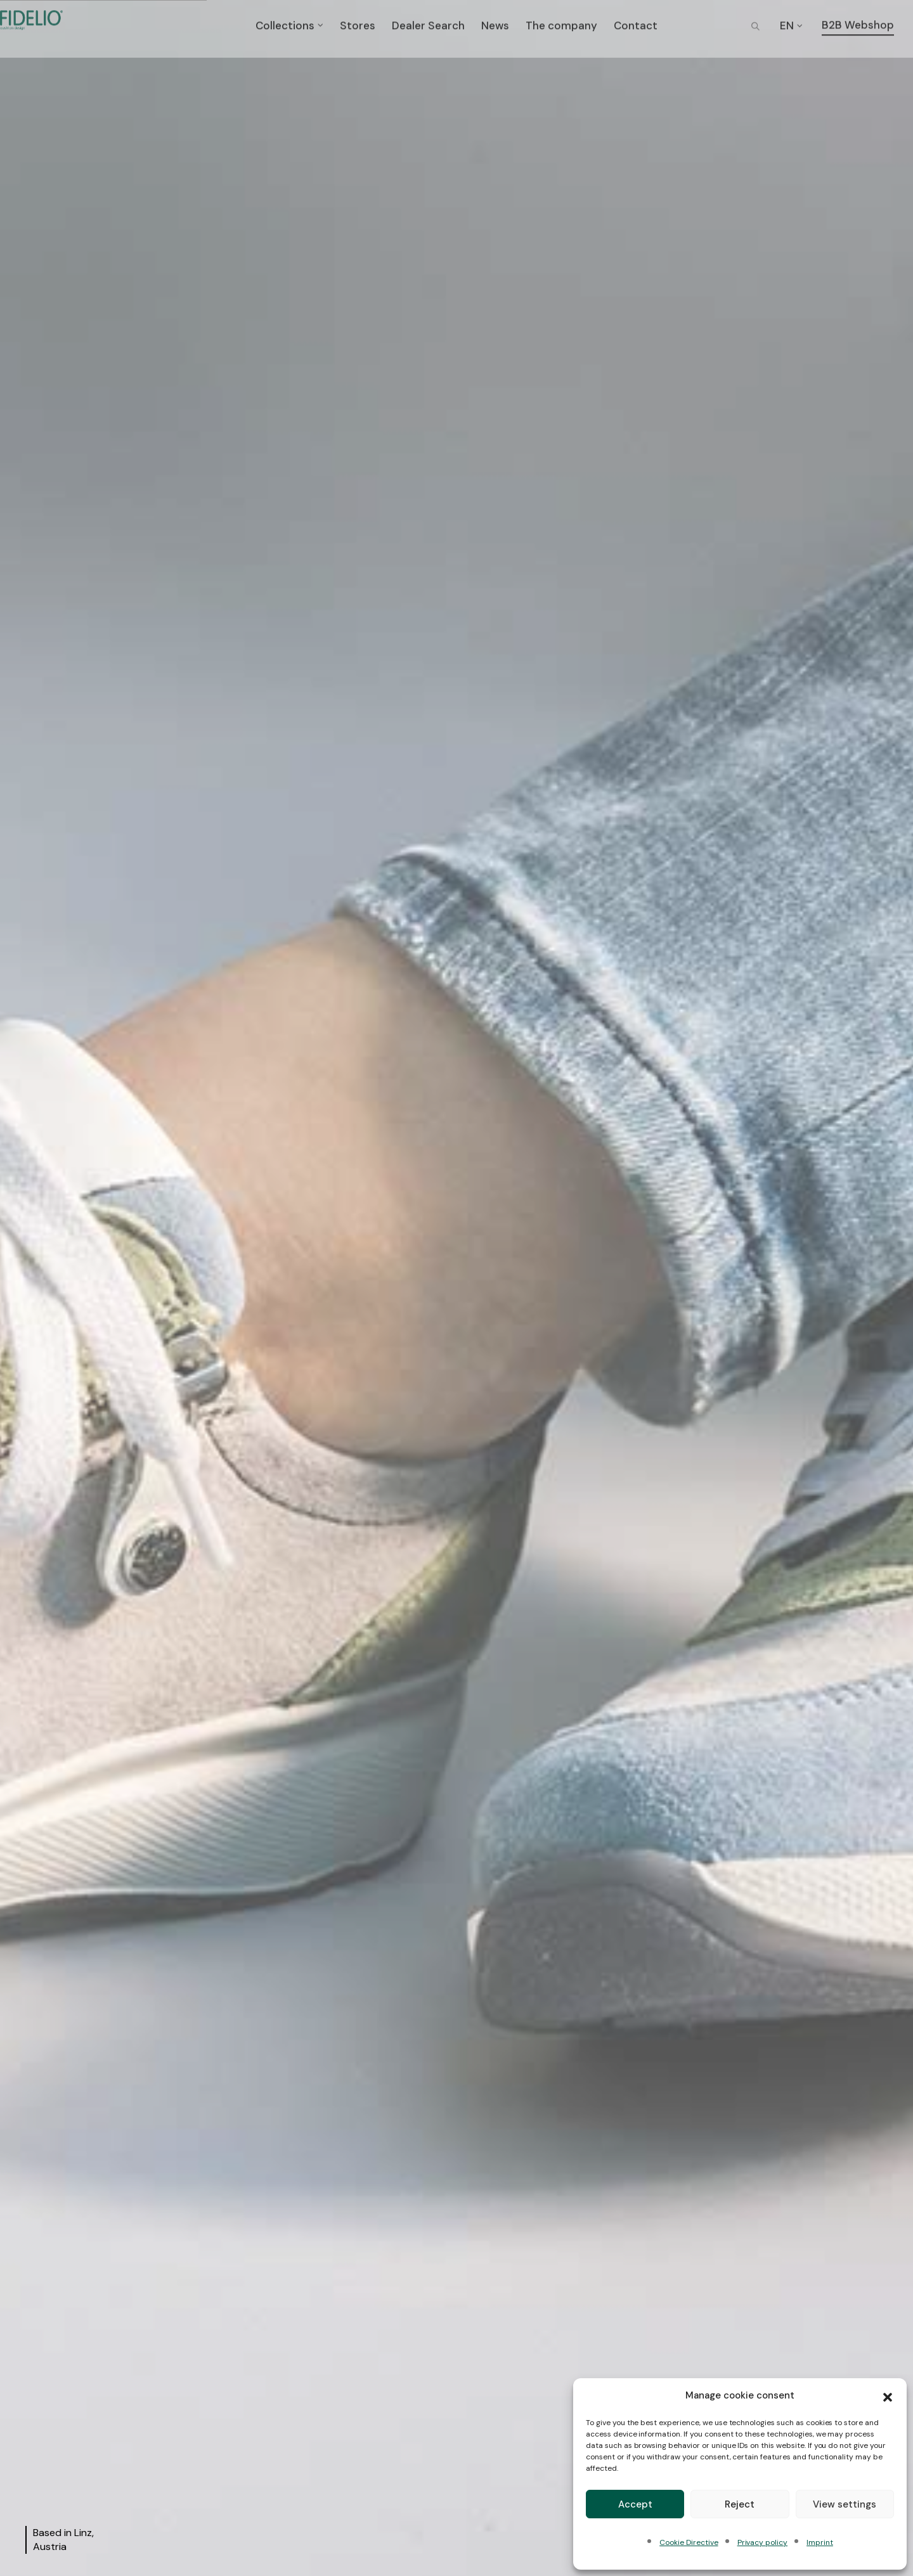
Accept (635, 2504)
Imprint (819, 2542)
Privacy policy (762, 2542)
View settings (844, 2504)
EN (787, 28)
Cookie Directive (688, 2542)
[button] (887, 2396)
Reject (739, 2504)
